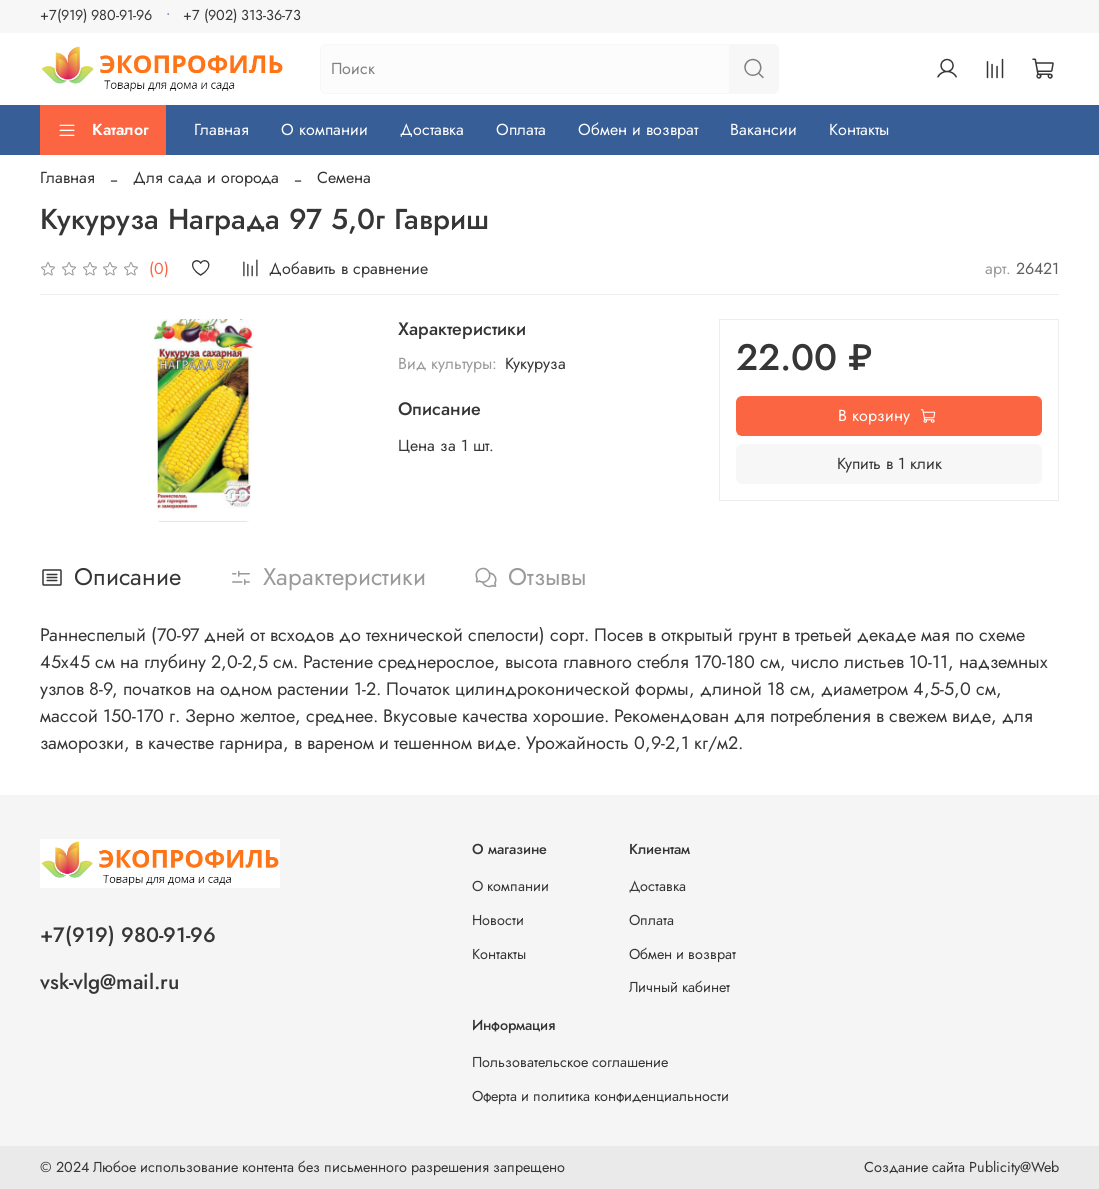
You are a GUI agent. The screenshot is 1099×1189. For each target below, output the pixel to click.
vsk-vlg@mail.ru (109, 982)
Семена (344, 177)
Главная (221, 129)
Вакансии (763, 129)
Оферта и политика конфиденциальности (600, 1096)
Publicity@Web (1014, 1167)
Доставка (432, 129)
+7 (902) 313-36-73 (242, 15)
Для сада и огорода (206, 177)
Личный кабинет (679, 987)
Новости (498, 920)
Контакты (859, 129)
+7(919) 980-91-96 (96, 15)
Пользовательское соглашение (570, 1062)
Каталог (103, 129)
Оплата (521, 129)
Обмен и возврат (638, 129)
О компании (324, 129)
